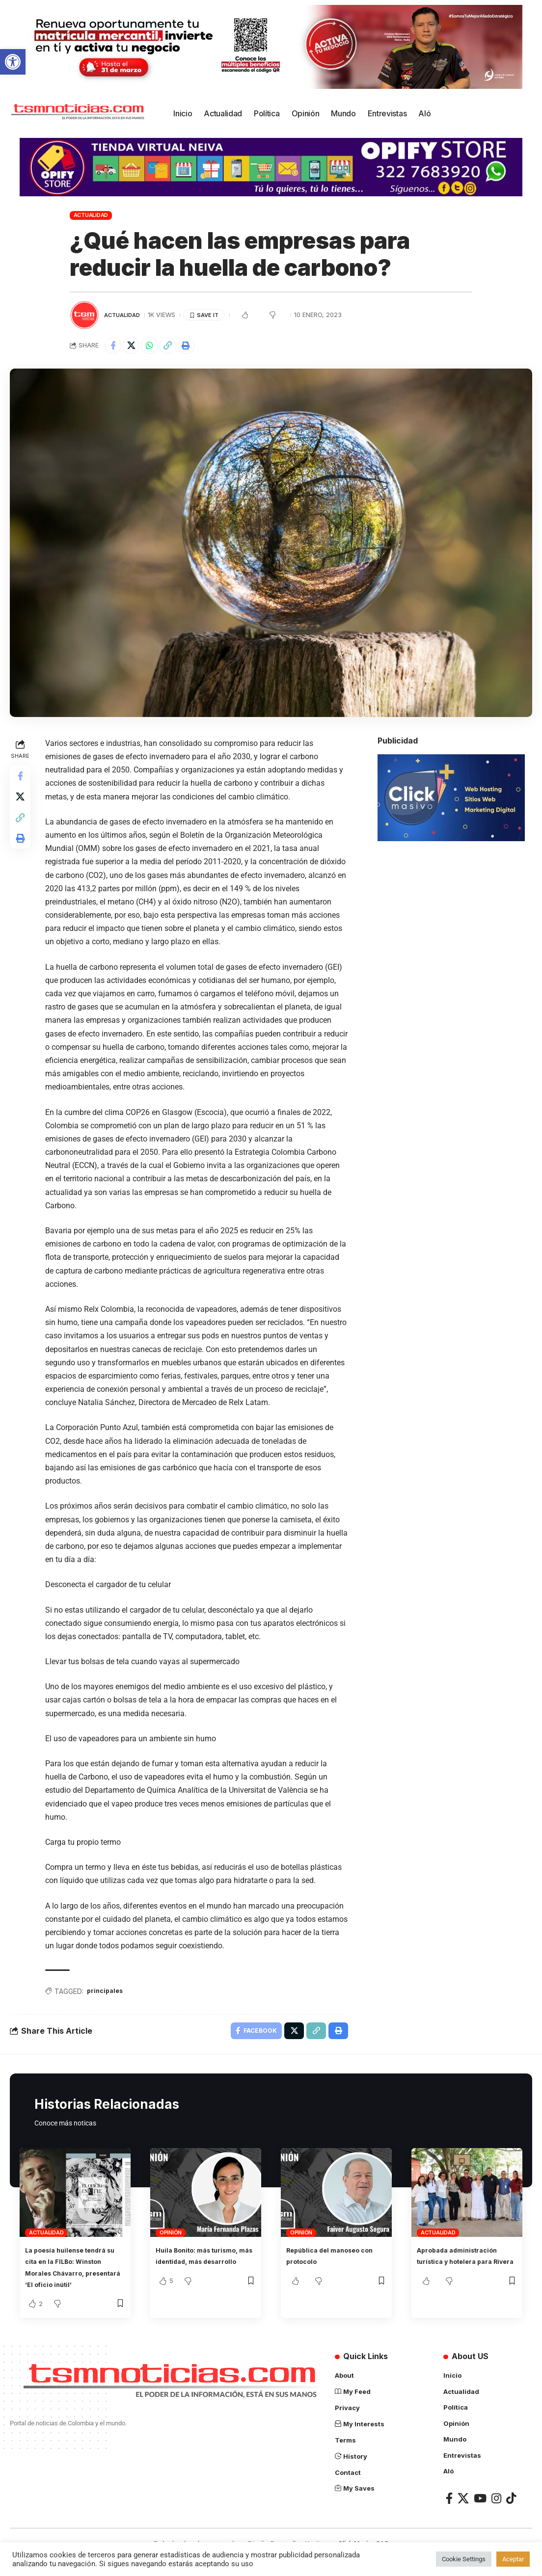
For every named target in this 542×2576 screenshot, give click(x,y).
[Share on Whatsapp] (156, 347)
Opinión (171, 2239)
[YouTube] (480, 2515)
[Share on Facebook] (114, 347)
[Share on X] (135, 347)
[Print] (199, 347)
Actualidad (91, 215)
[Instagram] (496, 2515)
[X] (463, 2515)
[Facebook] (449, 2515)
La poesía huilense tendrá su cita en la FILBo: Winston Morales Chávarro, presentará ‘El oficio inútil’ (73, 2280)
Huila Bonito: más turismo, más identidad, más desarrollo (201, 2268)
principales (110, 1995)
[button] (13, 62)
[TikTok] (511, 2515)
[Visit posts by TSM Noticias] (84, 315)
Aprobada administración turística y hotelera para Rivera (466, 2268)
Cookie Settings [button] (464, 2559)
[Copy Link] (178, 347)
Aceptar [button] (513, 2559)
